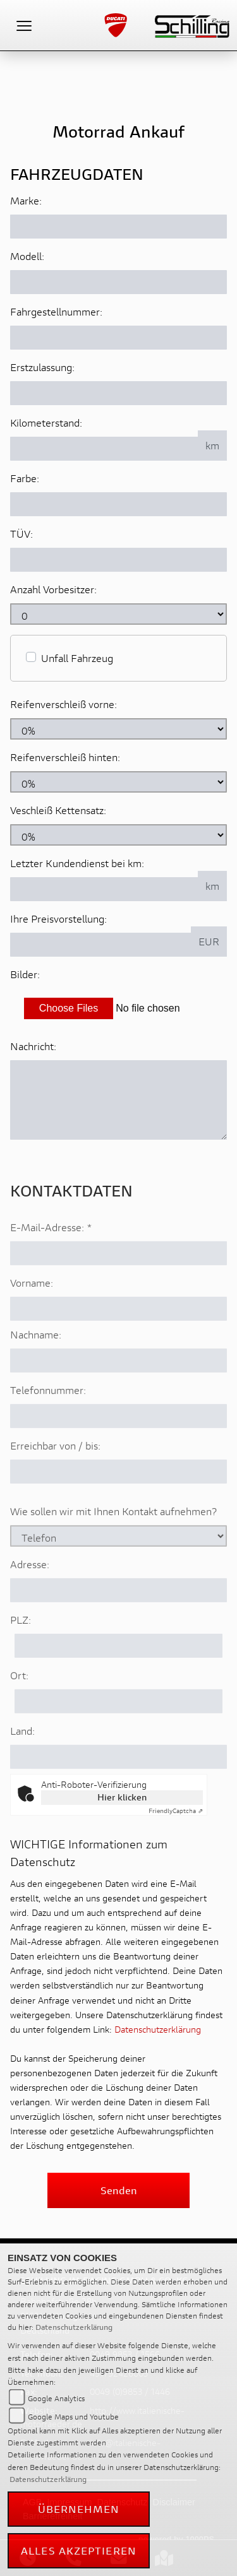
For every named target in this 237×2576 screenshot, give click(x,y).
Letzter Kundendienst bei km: (77, 863)
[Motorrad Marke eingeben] (118, 227)
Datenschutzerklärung (157, 2029)
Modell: (27, 256)
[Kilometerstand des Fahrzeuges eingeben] (104, 449)
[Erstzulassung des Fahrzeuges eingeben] (118, 393)
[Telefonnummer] (118, 1450)
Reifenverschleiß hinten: (65, 757)
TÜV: (21, 533)
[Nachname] (118, 1394)
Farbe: (24, 478)
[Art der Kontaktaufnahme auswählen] (118, 1569)
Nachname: (35, 1367)
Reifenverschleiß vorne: (63, 704)
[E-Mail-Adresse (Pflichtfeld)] (118, 1287)
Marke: (26, 200)
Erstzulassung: (42, 367)
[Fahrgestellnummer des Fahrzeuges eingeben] (118, 338)
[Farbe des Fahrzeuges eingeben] (118, 504)
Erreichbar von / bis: (55, 1479)
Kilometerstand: (46, 422)
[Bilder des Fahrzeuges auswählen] (118, 1008)
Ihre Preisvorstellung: (58, 918)
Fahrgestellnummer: (56, 311)
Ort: (19, 1708)
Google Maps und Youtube (73, 2416)
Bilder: (25, 974)
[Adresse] (118, 1624)
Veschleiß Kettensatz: (58, 810)
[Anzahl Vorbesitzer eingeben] (118, 614)
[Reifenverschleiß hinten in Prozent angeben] (118, 782)
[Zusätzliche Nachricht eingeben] (118, 1100)
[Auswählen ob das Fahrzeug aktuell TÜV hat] (118, 560)
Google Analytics (56, 2398)
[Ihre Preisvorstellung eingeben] (100, 945)
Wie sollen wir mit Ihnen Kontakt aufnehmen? (113, 1544)
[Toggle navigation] (24, 25)
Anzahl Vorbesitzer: (53, 589)
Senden (118, 2190)
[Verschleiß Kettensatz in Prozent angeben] (118, 835)
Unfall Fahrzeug (77, 658)
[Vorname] (118, 1342)
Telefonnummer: (48, 1423)
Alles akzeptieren (79, 2550)
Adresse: (29, 1597)
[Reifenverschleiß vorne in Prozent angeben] (118, 729)
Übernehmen (79, 2508)
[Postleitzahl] (118, 1679)
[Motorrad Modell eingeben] (118, 282)
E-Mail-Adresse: (51, 1260)
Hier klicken (122, 1797)
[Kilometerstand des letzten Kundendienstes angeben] (104, 889)
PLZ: (20, 1653)
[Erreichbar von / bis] (118, 1505)
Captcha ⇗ (176, 1811)
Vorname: (31, 1316)
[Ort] (118, 1735)
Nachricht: (33, 1046)
